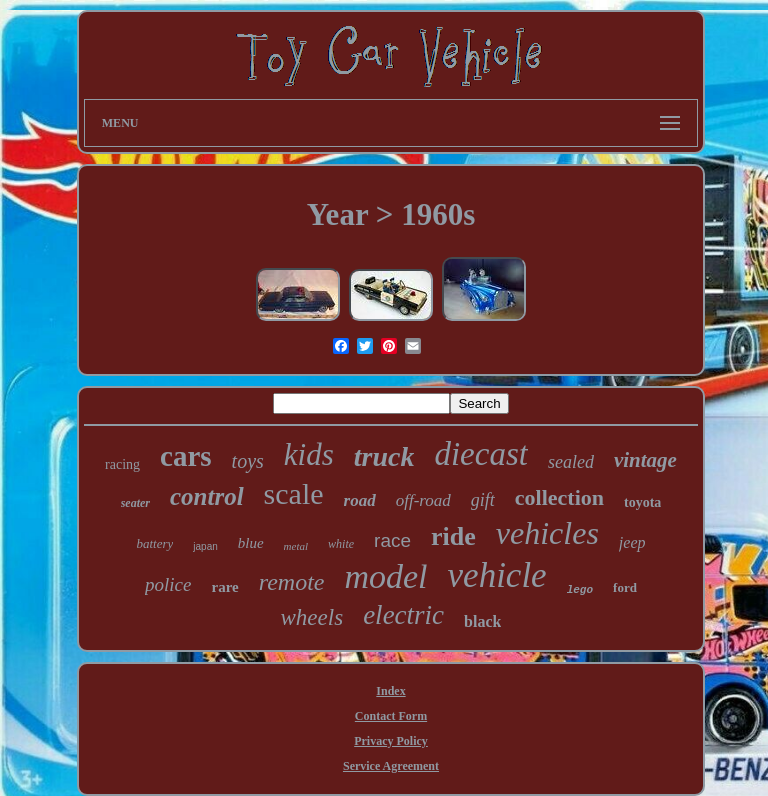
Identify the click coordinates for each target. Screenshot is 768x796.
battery (154, 543)
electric (403, 615)
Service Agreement (391, 766)
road (360, 500)
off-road (423, 500)
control (207, 496)
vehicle (497, 575)
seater (135, 503)
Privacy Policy (391, 741)
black (482, 621)
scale (294, 493)
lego (580, 590)
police (168, 584)
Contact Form (391, 716)
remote (292, 582)
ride (453, 536)
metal (296, 546)
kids (309, 454)
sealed (571, 462)
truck (384, 456)
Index (390, 691)
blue (251, 543)
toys (248, 461)
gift (483, 500)
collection (559, 497)
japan (205, 546)
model (385, 576)
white (341, 544)
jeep (632, 542)
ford (625, 587)
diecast (480, 454)
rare (225, 587)
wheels (312, 617)
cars (186, 456)
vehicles (547, 533)
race (392, 540)
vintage (645, 460)
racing (122, 464)
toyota (642, 502)
